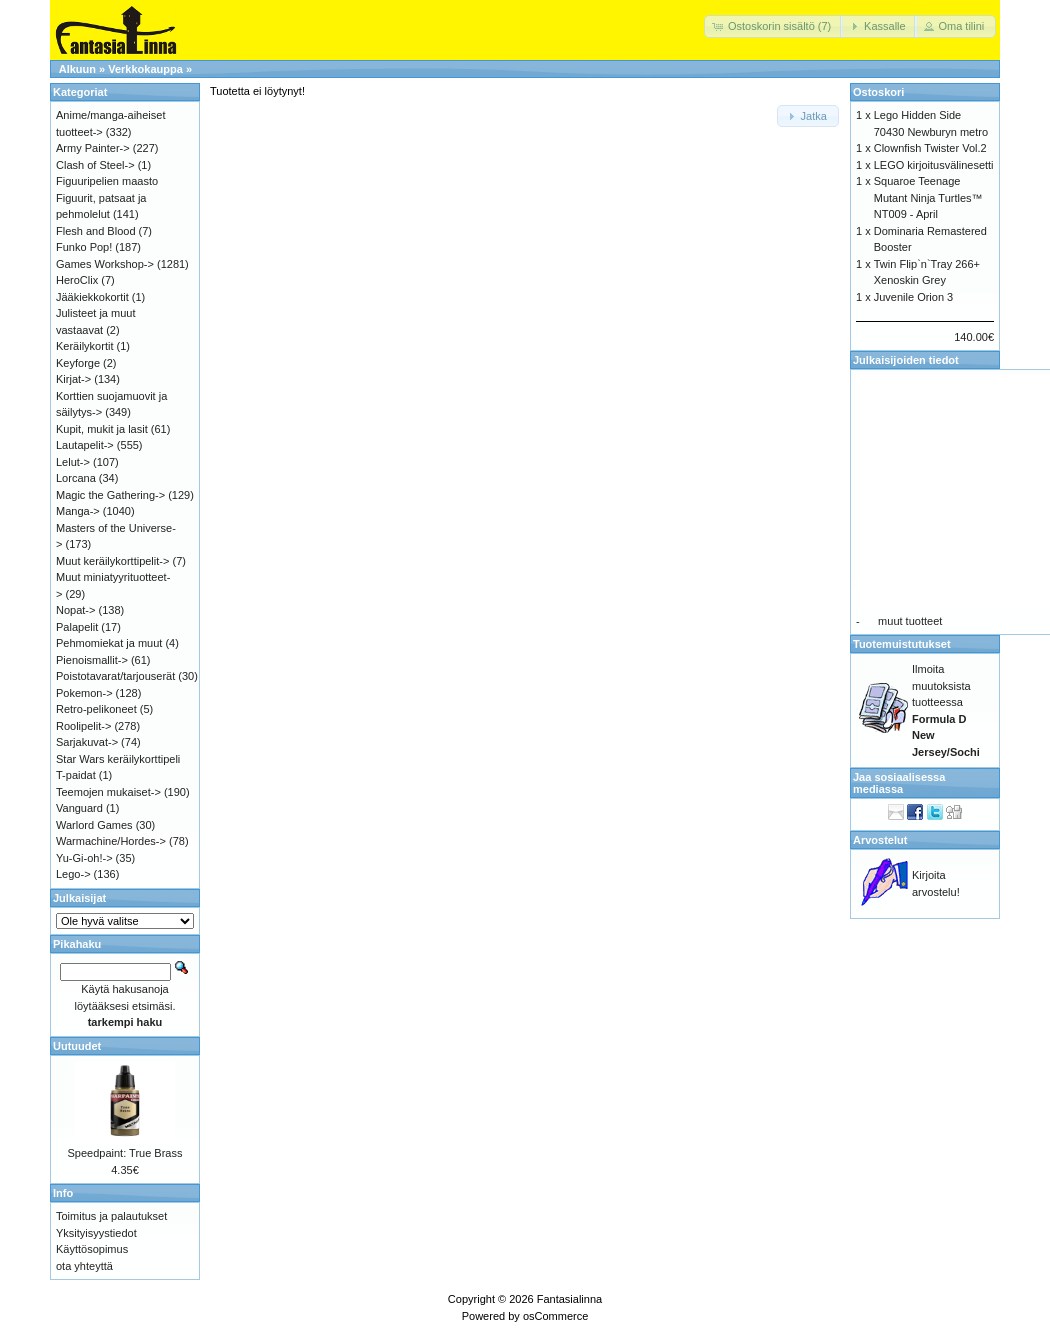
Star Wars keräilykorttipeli (118, 759)
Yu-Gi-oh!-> (84, 858)
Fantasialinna (569, 1299)
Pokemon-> (84, 693)
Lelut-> (73, 462)
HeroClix (77, 280)
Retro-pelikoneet (96, 709)
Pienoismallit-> (92, 660)
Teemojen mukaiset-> (108, 792)
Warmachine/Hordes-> (111, 841)
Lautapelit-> (85, 445)
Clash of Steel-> (95, 165)
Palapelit (77, 627)
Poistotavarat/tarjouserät (115, 676)
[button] (773, 26)
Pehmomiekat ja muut (109, 643)
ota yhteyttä (84, 1266)
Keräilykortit (84, 346)
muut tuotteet (910, 621)
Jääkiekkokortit (92, 297)
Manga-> (78, 511)
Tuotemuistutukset (902, 644)
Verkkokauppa (145, 69)
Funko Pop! (84, 247)
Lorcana (76, 478)
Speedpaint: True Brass (125, 1153)
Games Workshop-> (105, 264)
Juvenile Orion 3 (914, 297)
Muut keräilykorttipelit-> (112, 561)
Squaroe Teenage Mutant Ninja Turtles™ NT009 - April (928, 197)
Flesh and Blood (96, 231)
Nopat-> (75, 610)
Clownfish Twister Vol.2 (930, 148)
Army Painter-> (93, 148)
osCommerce (555, 1316)
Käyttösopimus (92, 1249)
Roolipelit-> (83, 726)
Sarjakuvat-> (87, 742)
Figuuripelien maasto (107, 181)
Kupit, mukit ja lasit (102, 429)
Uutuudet (77, 1046)
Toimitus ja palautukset (111, 1216)
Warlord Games (94, 825)
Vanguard (79, 808)
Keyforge (78, 363)
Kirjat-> (73, 379)
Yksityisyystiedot (96, 1233)
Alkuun (77, 69)
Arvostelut (880, 840)
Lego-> (73, 874)
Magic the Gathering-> (110, 495)
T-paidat (76, 775)
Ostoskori (878, 92)
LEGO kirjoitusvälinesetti (934, 165)
